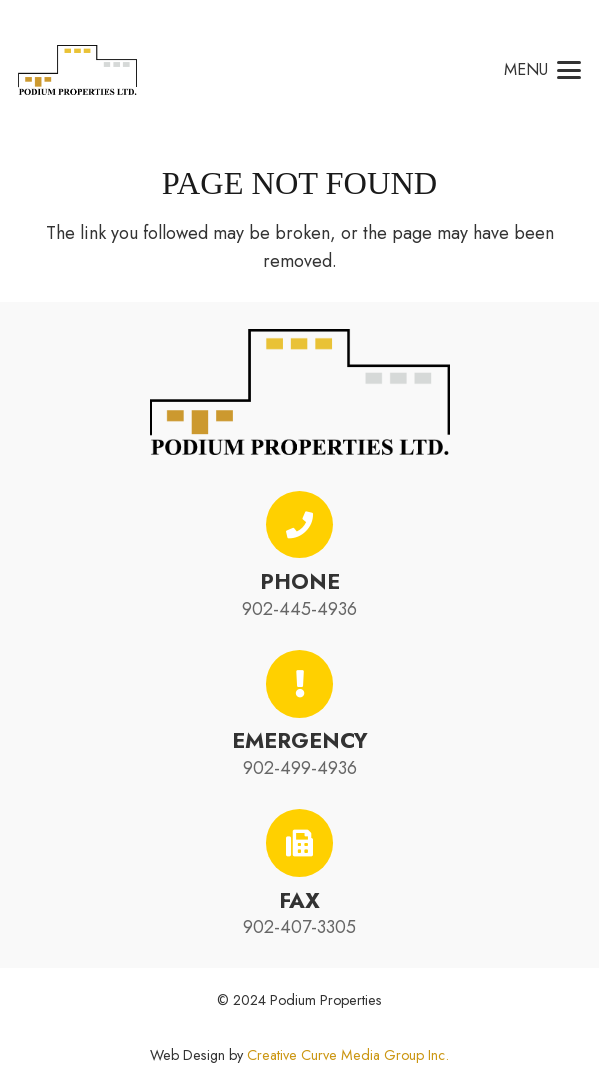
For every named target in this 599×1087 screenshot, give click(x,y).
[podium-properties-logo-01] (77, 70)
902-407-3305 (299, 927)
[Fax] (300, 843)
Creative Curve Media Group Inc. (348, 1055)
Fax (299, 900)
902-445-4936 (299, 609)
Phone (300, 581)
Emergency (300, 740)
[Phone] (300, 525)
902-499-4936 (300, 768)
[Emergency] (300, 684)
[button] (543, 70)
